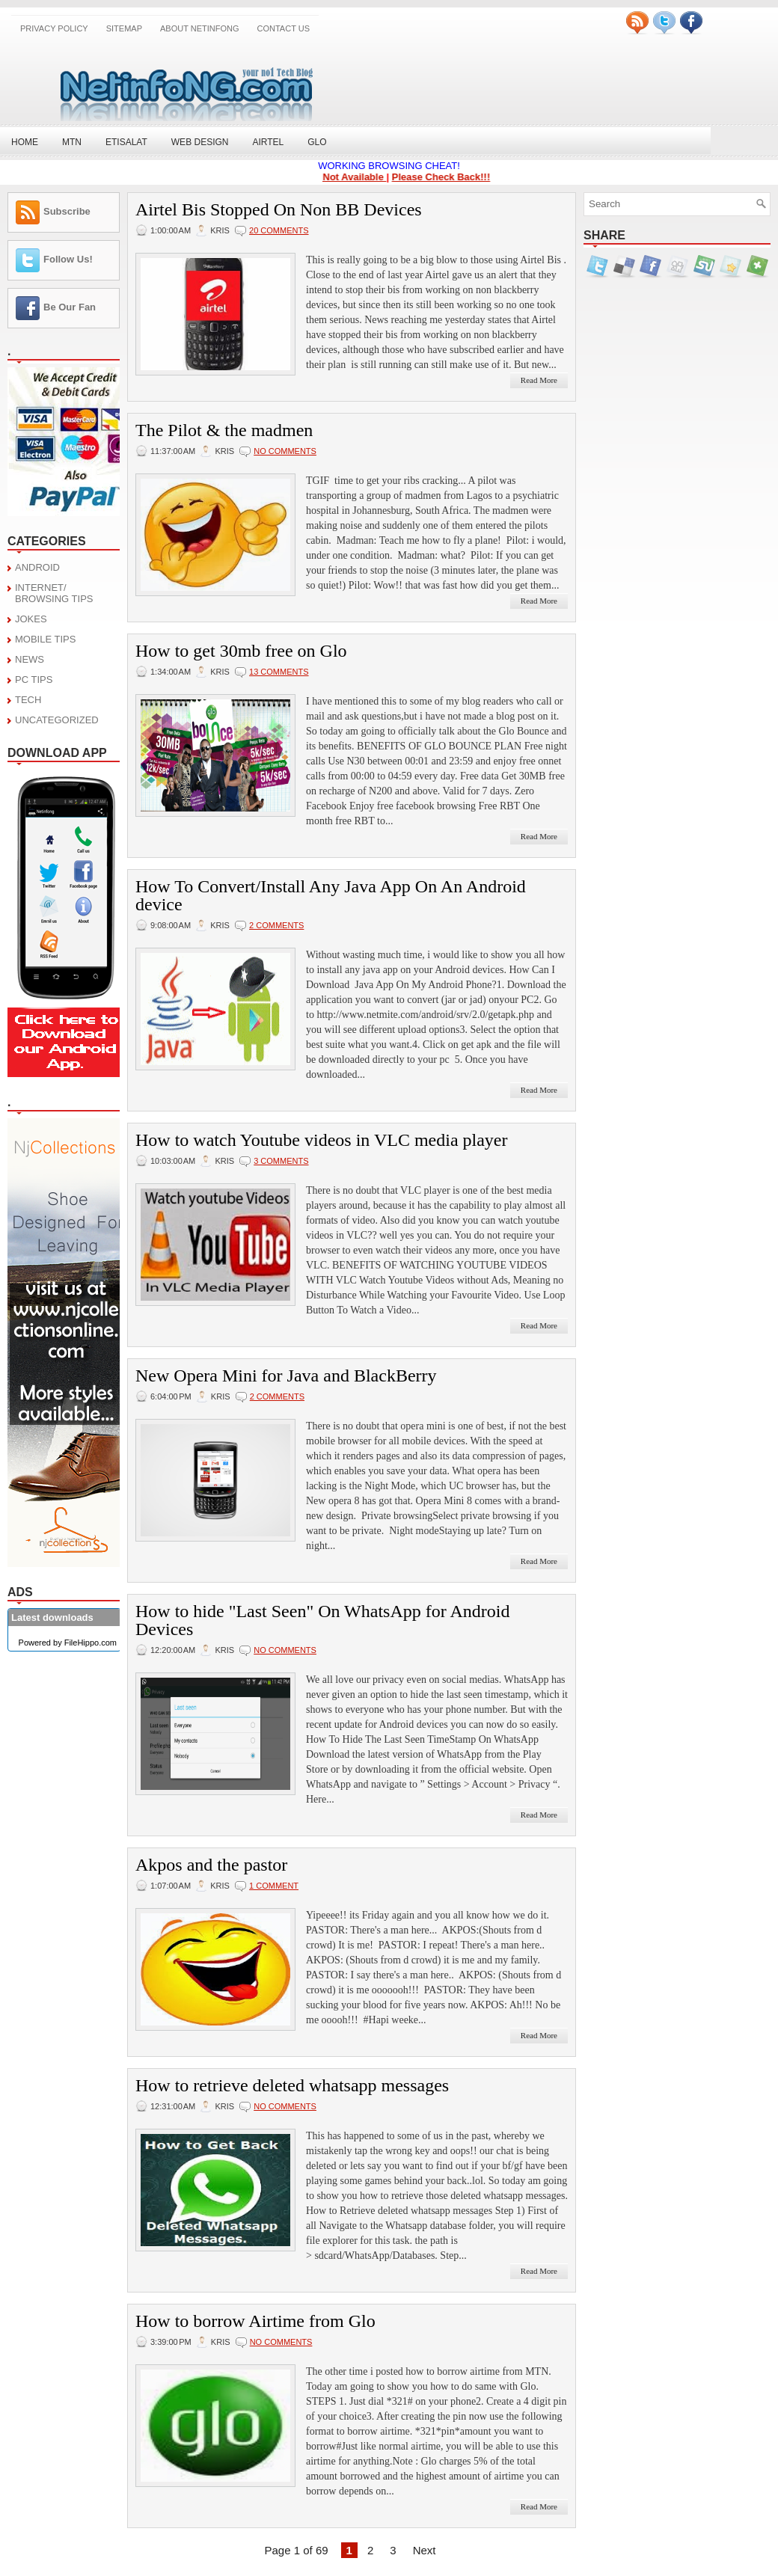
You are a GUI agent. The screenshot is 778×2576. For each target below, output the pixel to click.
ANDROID (37, 567)
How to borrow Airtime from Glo (255, 2321)
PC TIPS (33, 679)
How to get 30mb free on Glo (241, 651)
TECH (28, 699)
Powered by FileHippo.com (68, 1642)
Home (24, 142)
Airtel (268, 142)
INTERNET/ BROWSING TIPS (54, 593)
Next (424, 2550)
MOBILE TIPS (45, 639)
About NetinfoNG (199, 28)
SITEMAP (124, 28)
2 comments (276, 925)
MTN (72, 142)
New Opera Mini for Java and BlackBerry (286, 1375)
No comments (285, 451)
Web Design (200, 142)
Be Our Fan (69, 307)
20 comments (278, 230)
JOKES (31, 619)
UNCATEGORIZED (57, 720)
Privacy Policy (54, 28)
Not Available (359, 177)
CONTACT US (283, 28)
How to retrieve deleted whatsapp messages (292, 2085)
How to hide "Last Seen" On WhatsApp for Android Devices (322, 1620)
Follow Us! (68, 259)
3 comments (281, 1160)
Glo (316, 142)
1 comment (273, 1885)
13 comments (278, 671)
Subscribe (67, 211)
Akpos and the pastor (211, 1865)
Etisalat (126, 142)
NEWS (29, 659)
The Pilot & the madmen (224, 430)
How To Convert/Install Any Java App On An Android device (330, 895)
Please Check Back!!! (445, 177)
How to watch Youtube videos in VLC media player (321, 1140)
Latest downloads (52, 1617)
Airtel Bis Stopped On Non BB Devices (278, 209)
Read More (539, 379)
